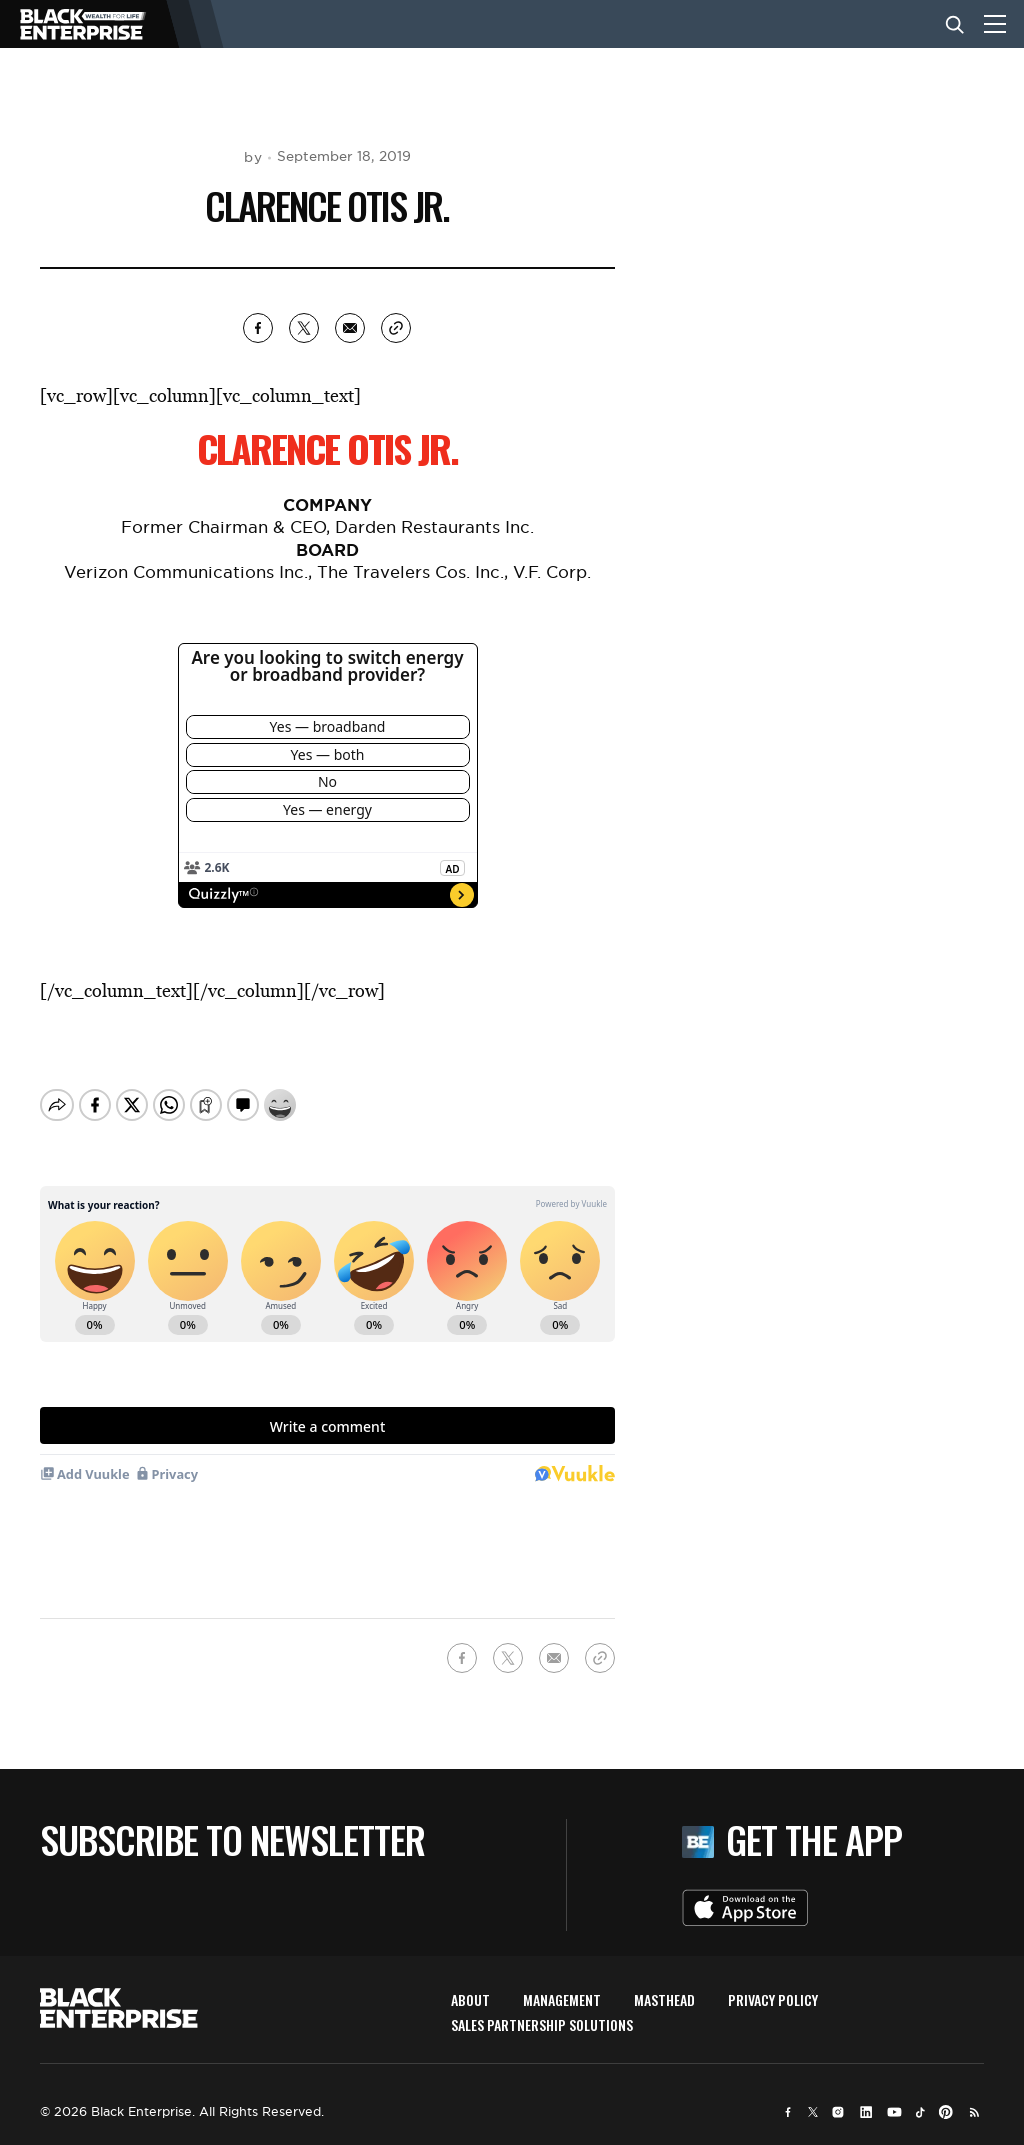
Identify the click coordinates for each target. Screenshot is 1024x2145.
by (253, 157)
